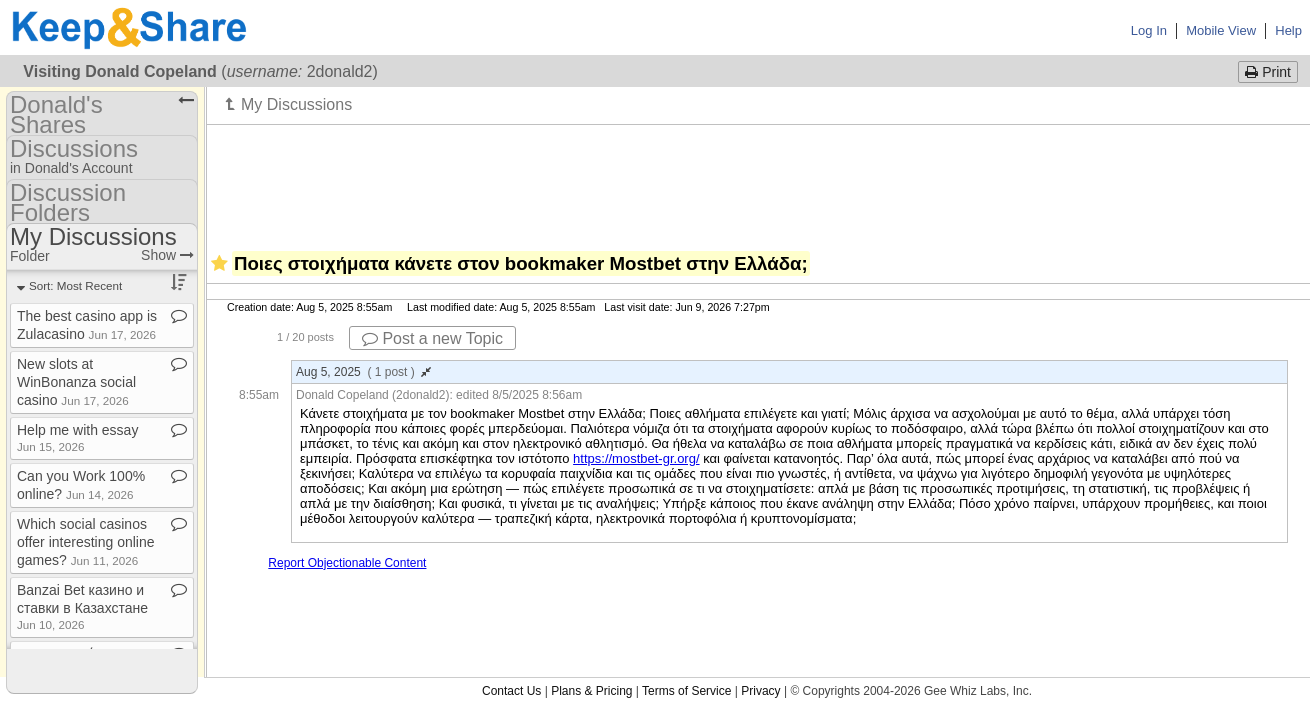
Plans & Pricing (591, 691)
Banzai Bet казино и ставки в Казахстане (82, 606)
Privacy (760, 691)
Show (167, 255)
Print (1268, 72)
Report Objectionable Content (347, 563)
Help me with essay (77, 437)
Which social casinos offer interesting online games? (86, 542)
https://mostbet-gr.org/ (636, 458)
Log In (1149, 30)
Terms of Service (686, 691)
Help (1288, 30)
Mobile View (1221, 30)
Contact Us (511, 691)
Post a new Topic (432, 338)
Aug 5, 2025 (363, 372)
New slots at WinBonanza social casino (76, 382)
